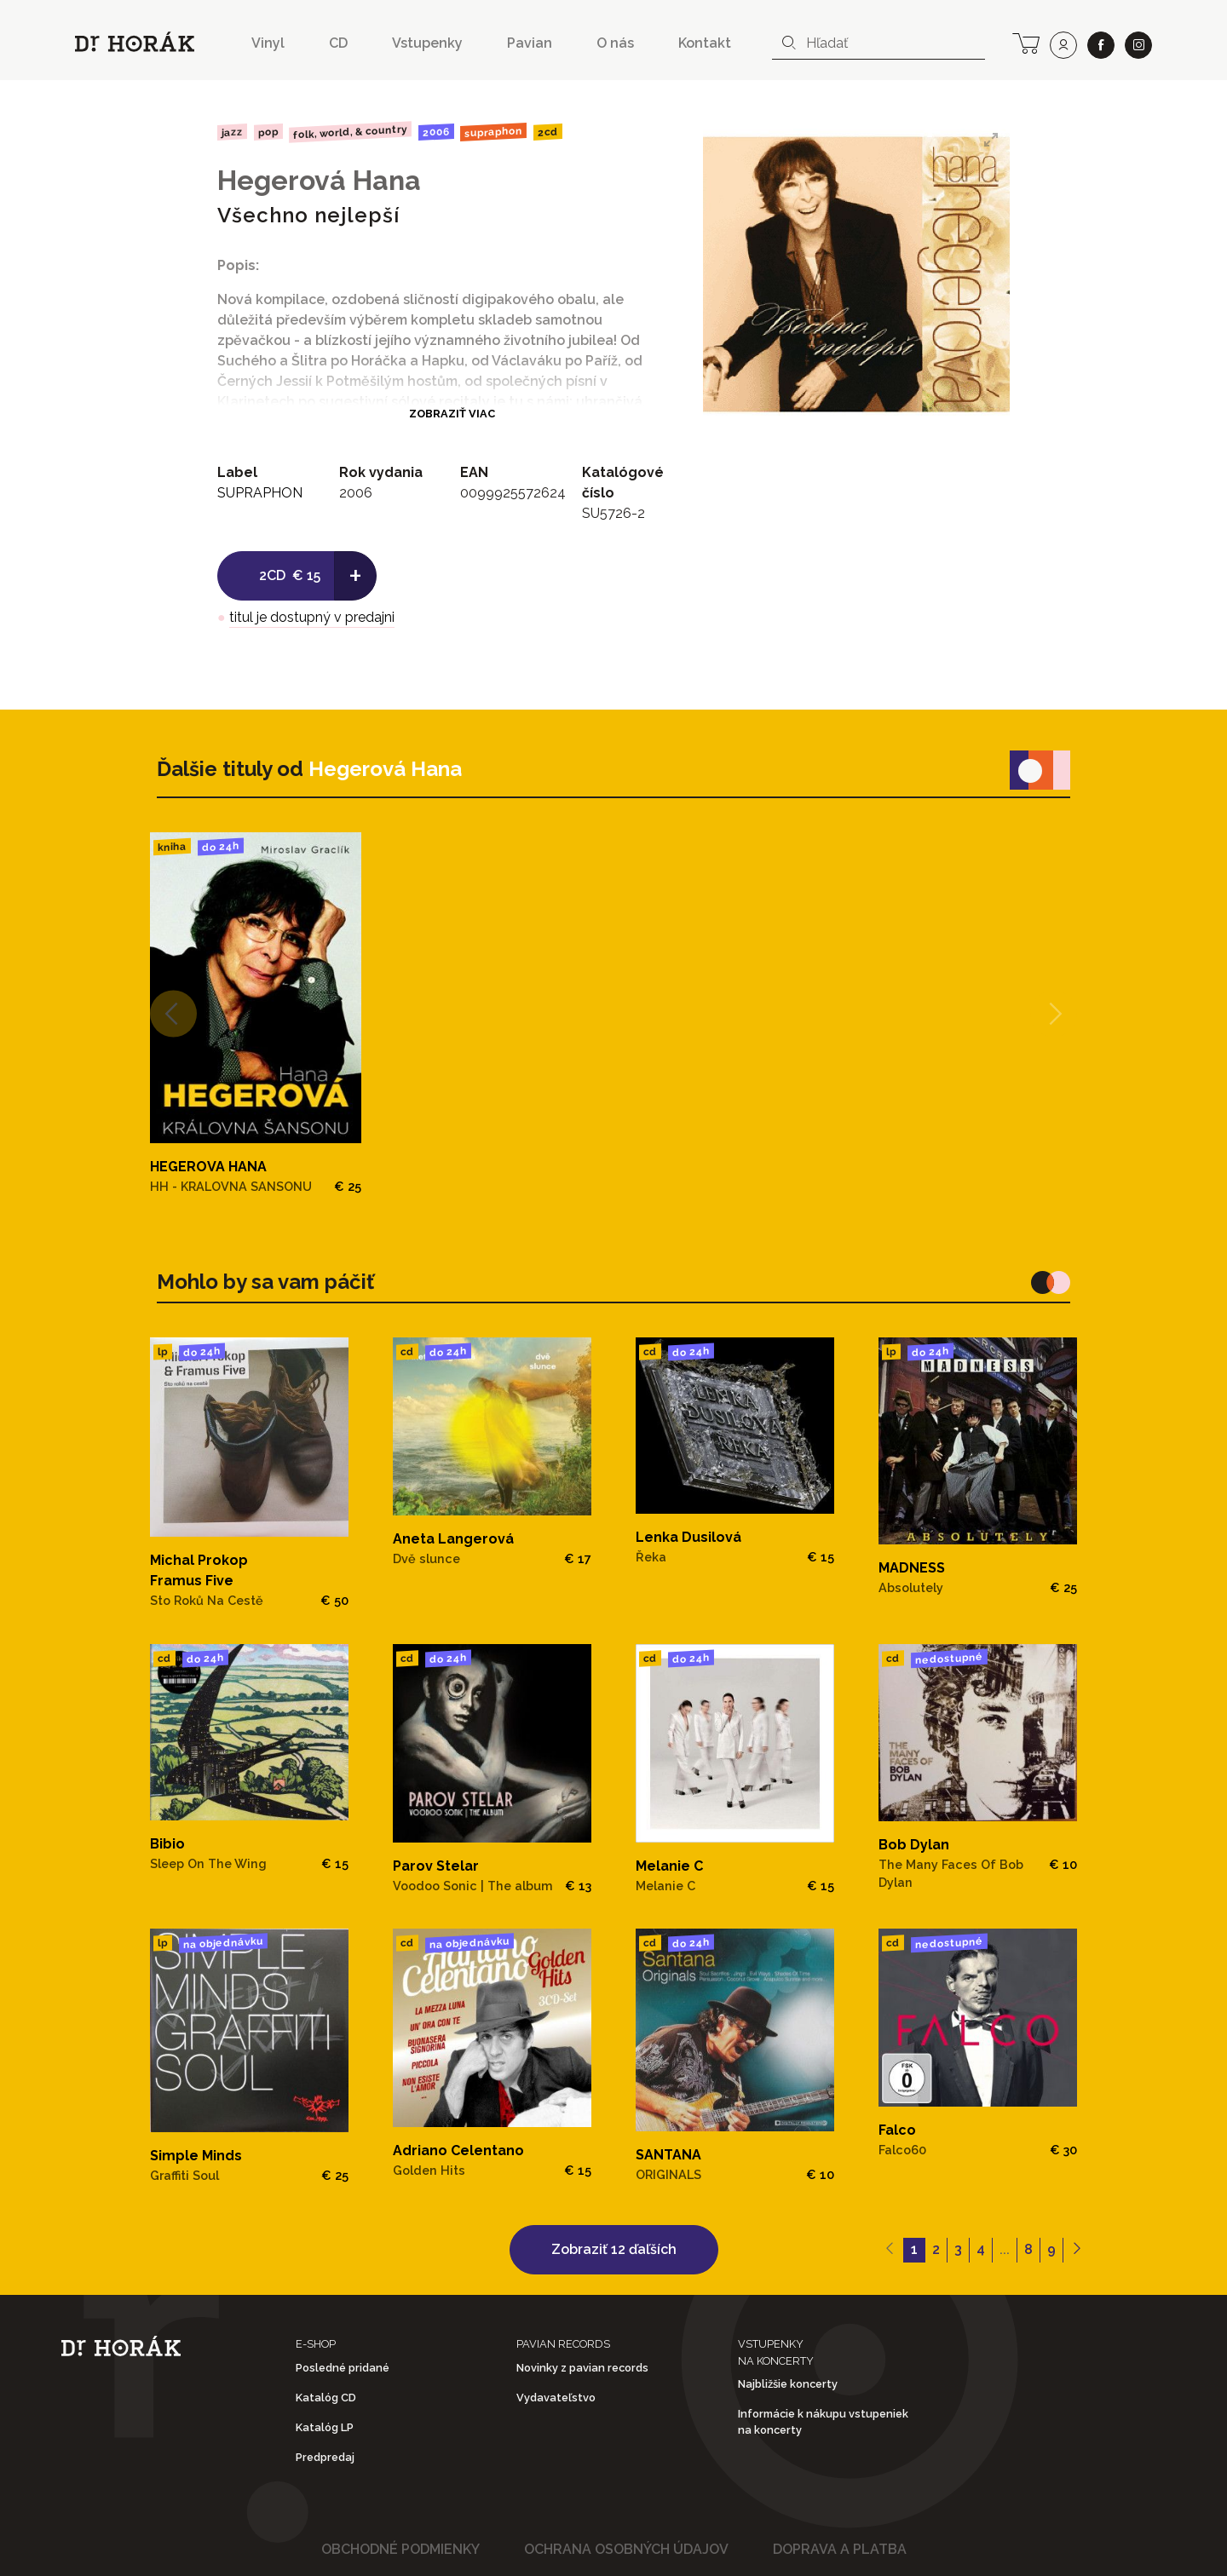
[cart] (1026, 41)
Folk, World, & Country (350, 132)
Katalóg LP (325, 2427)
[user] (1063, 45)
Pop (267, 131)
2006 (436, 132)
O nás (615, 43)
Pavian (529, 43)
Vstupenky (427, 43)
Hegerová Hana (319, 180)
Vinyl (268, 43)
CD (338, 43)
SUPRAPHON (493, 132)
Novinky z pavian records (582, 2367)
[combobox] (878, 43)
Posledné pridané (342, 2367)
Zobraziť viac (452, 413)
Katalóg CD (326, 2397)
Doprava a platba (840, 2549)
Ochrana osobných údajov (626, 2549)
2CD (548, 131)
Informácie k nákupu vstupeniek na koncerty (823, 2421)
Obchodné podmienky (400, 2549)
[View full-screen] (991, 139)
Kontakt (704, 43)
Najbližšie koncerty (788, 2384)
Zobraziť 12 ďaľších (614, 2249)
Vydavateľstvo (556, 2397)
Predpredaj (325, 2457)
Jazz (232, 131)
